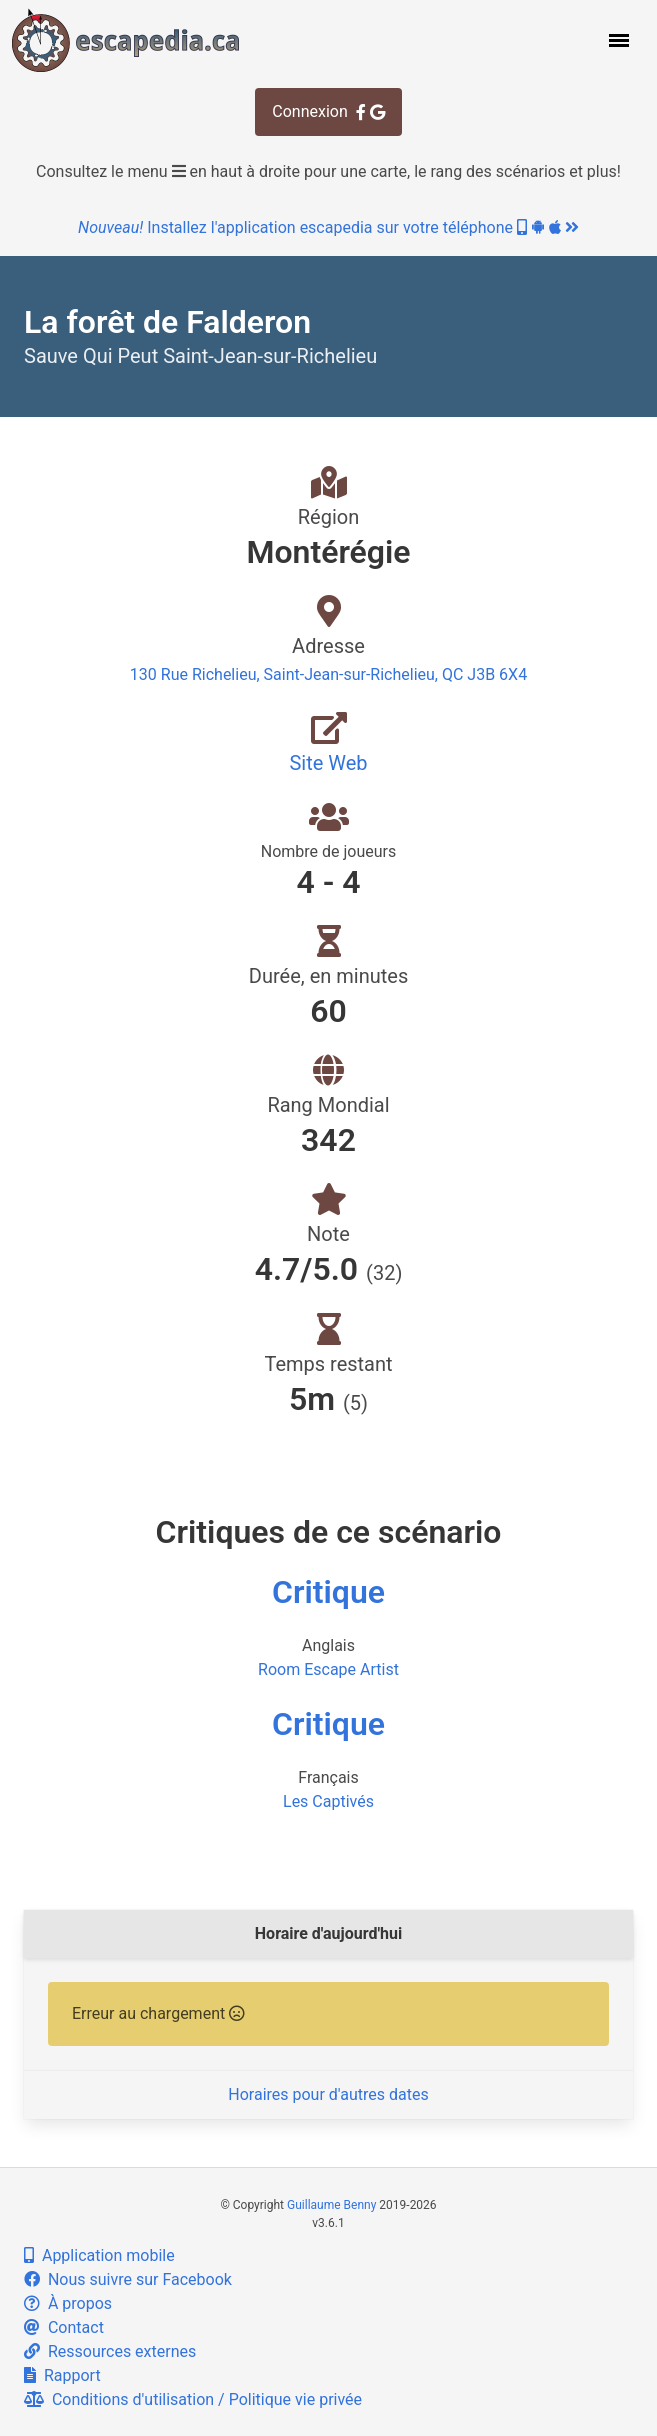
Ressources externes (110, 2351)
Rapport (62, 2375)
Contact (64, 2327)
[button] (617, 40)
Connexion (328, 111)
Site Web (328, 763)
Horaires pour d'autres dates (328, 2094)
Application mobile (99, 2255)
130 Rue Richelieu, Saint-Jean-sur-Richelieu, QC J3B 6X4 (328, 674)
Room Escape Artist (328, 1669)
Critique (328, 1592)
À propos (68, 2303)
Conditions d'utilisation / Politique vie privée (193, 2399)
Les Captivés (328, 1801)
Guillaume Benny (331, 2205)
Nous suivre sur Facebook (128, 2279)
